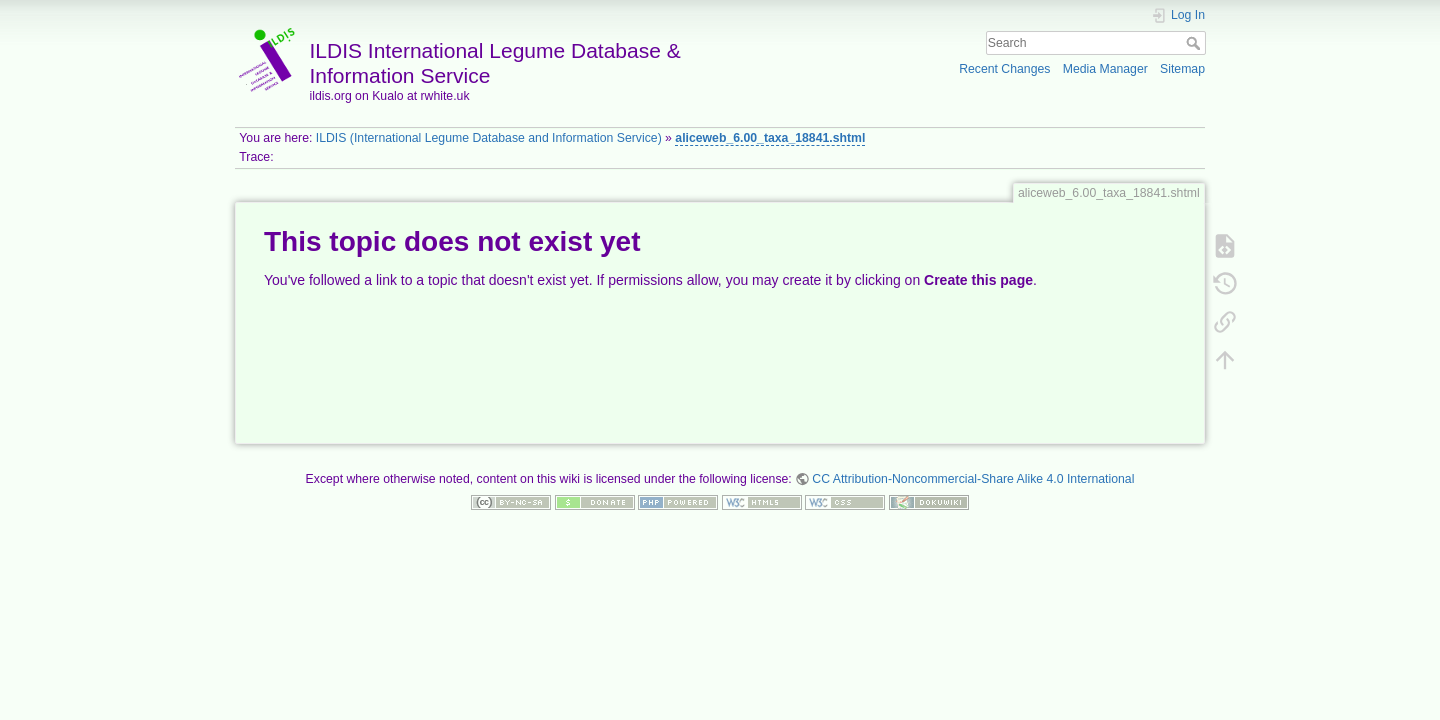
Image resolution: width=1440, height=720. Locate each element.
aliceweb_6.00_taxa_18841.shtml (770, 138)
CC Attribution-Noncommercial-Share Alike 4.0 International (973, 479)
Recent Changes (1004, 69)
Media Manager (1105, 69)
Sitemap (1182, 69)
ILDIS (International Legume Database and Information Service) (489, 138)
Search (1195, 43)
